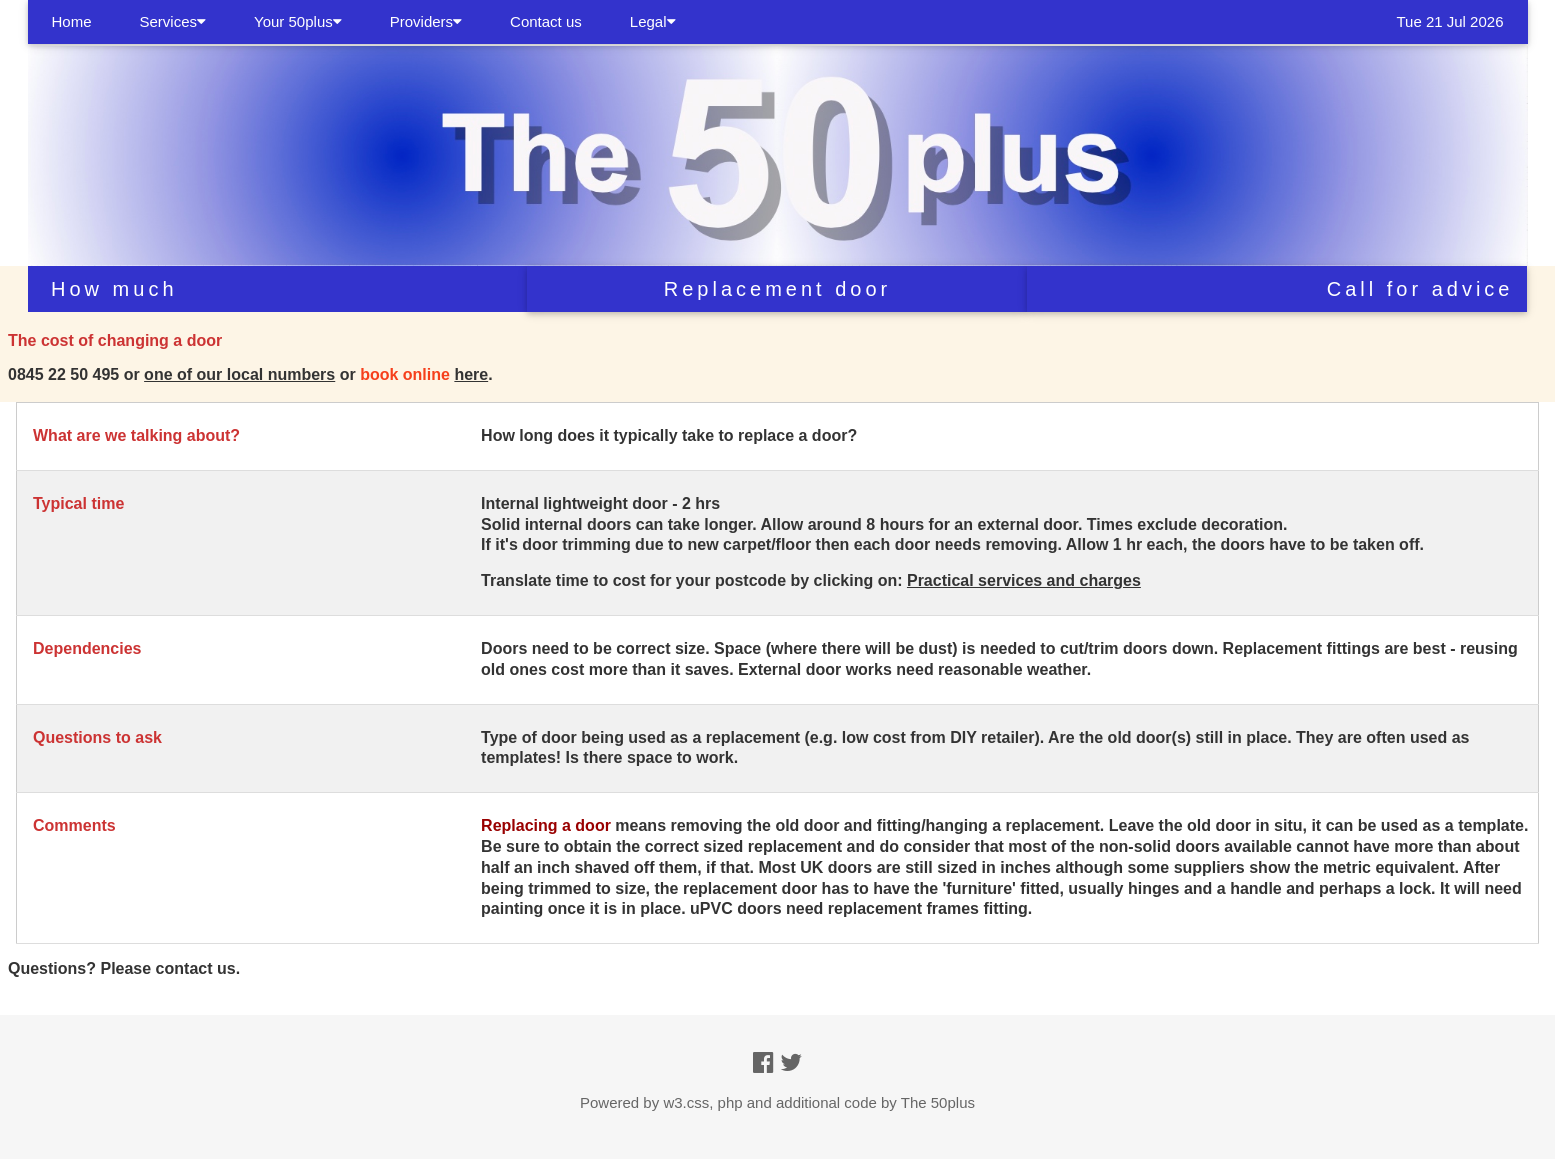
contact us (196, 968)
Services (173, 21)
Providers (426, 21)
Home (72, 21)
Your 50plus (298, 21)
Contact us (546, 21)
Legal (653, 21)
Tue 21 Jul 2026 (1449, 21)
